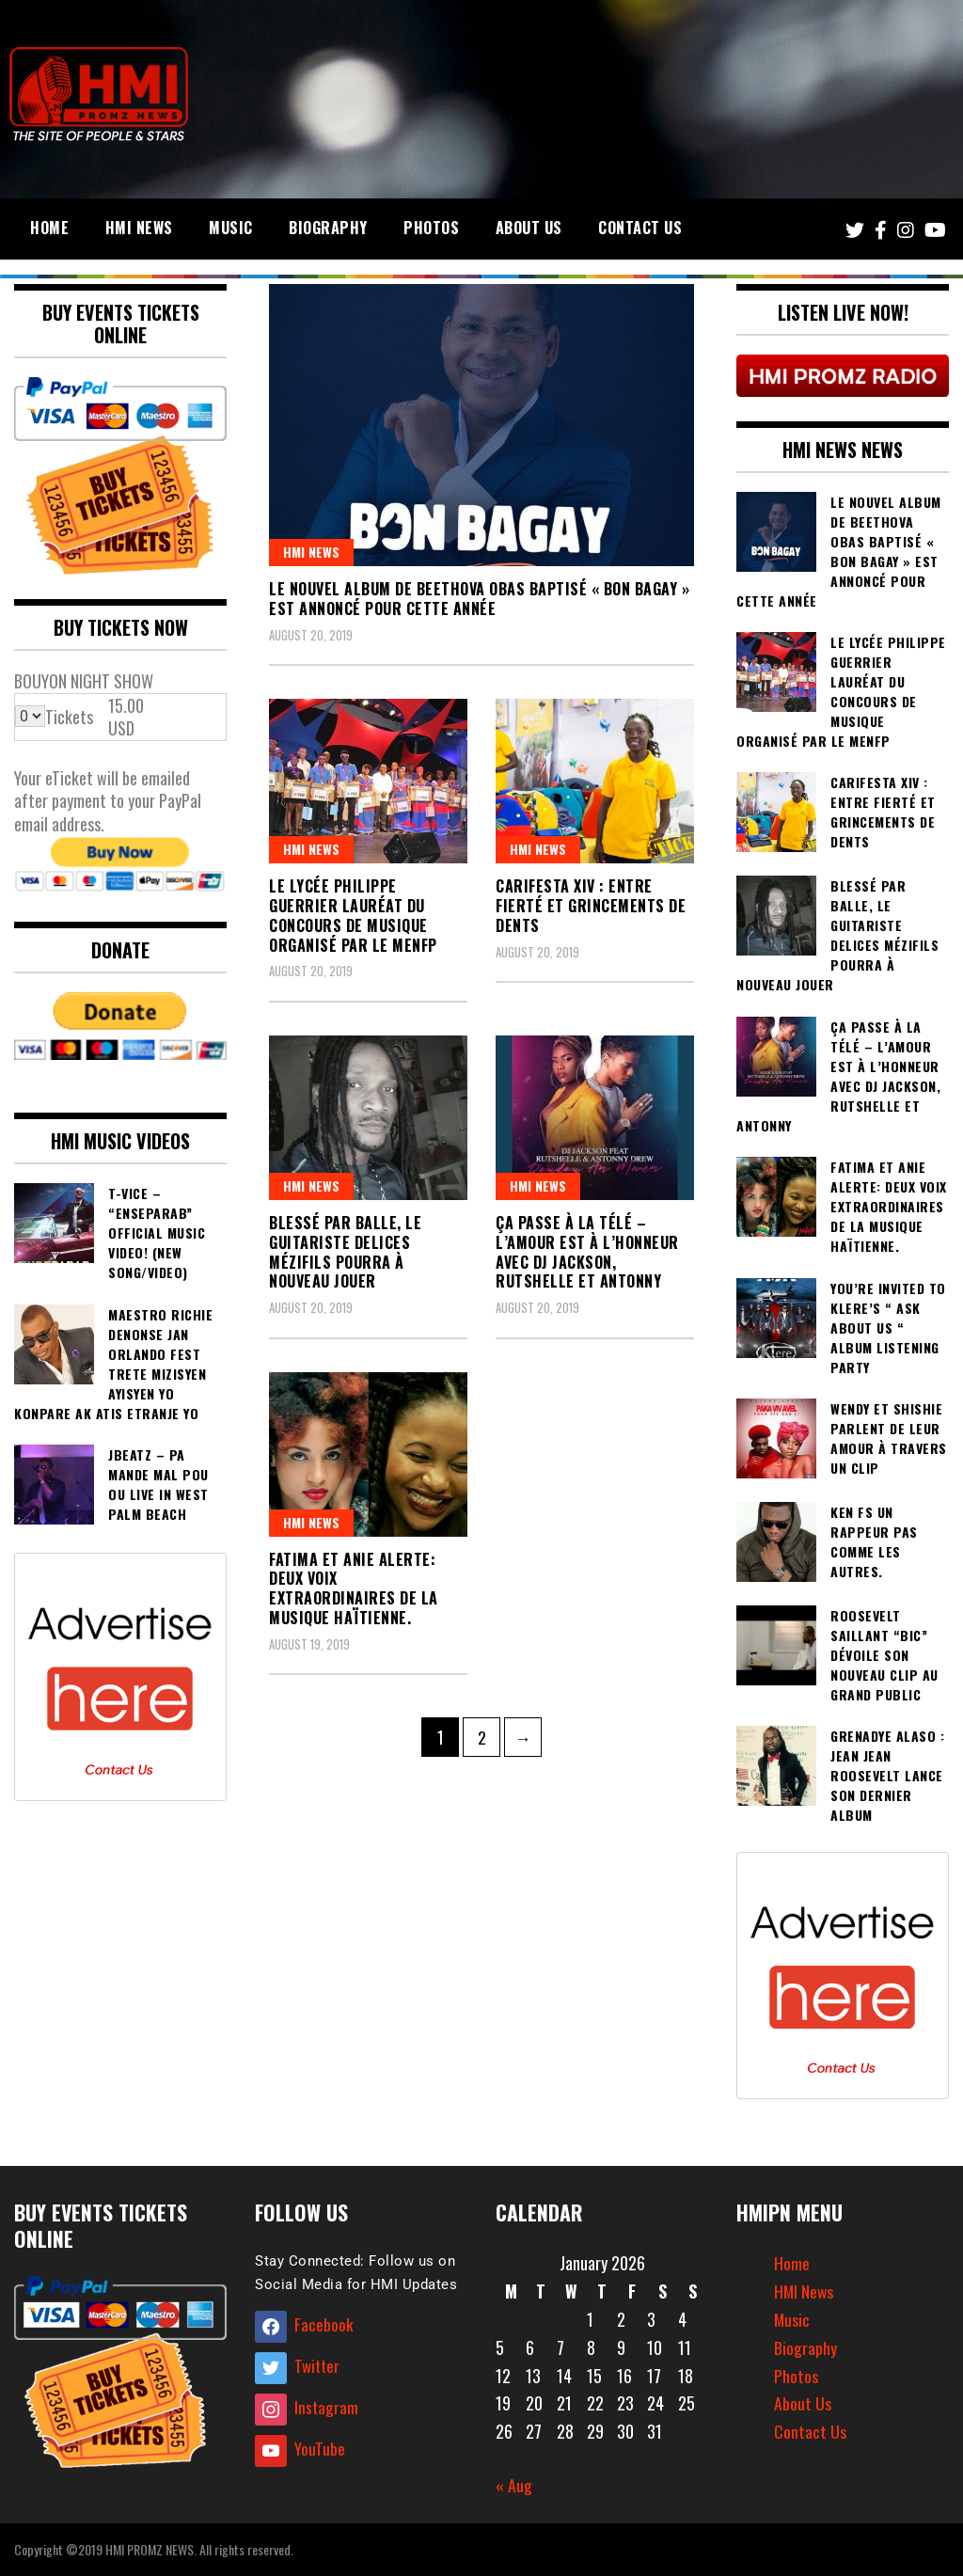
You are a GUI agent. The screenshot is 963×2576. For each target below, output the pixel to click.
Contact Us (640, 227)
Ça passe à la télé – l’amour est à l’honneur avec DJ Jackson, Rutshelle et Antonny (587, 1251)
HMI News (139, 227)
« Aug (514, 2485)
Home (49, 227)
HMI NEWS (311, 551)
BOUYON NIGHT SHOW (83, 681)
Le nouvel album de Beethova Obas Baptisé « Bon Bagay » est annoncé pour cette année (479, 598)
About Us (529, 227)
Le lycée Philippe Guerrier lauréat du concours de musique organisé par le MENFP (353, 915)
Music (231, 227)
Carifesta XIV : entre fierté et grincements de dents (591, 906)
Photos (431, 227)
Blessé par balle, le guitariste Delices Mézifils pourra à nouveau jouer (345, 1251)
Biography (328, 227)
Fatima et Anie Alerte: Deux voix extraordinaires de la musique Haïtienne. (353, 1588)
